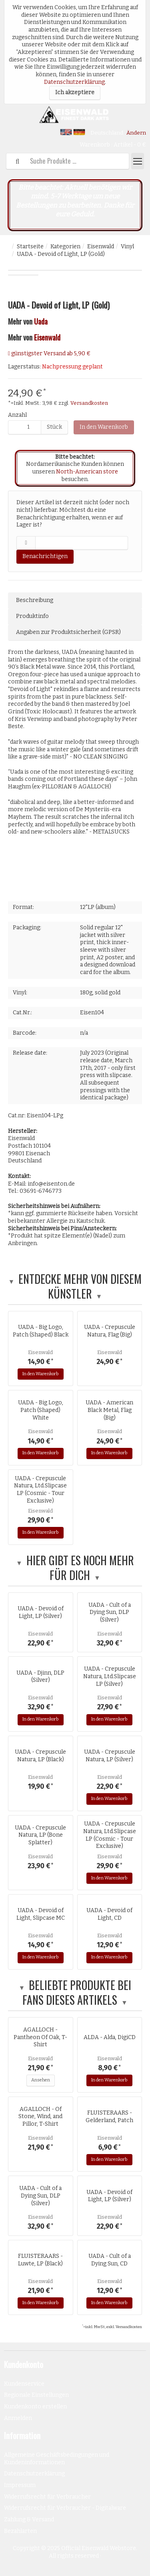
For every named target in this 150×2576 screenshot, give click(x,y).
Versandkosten (89, 403)
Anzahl (17, 415)
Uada (41, 321)
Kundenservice (24, 2383)
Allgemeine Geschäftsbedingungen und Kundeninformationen (56, 2458)
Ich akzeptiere (74, 92)
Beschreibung (34, 600)
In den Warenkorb (104, 427)
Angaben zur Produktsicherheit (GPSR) (68, 632)
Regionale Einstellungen (36, 2395)
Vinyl (127, 246)
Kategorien (65, 246)
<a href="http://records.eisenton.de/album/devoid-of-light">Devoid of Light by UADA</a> (75, 875)
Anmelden (18, 2418)
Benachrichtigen (45, 556)
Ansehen (40, 2080)
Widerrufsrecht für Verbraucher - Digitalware (65, 2508)
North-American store (87, 471)
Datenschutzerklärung (74, 82)
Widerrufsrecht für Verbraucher (47, 2496)
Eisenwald (100, 246)
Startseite (30, 246)
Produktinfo (32, 616)
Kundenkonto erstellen (35, 2406)
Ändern (136, 133)
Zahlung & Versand (29, 2519)
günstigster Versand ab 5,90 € (50, 353)
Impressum (20, 2485)
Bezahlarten (20, 2531)
